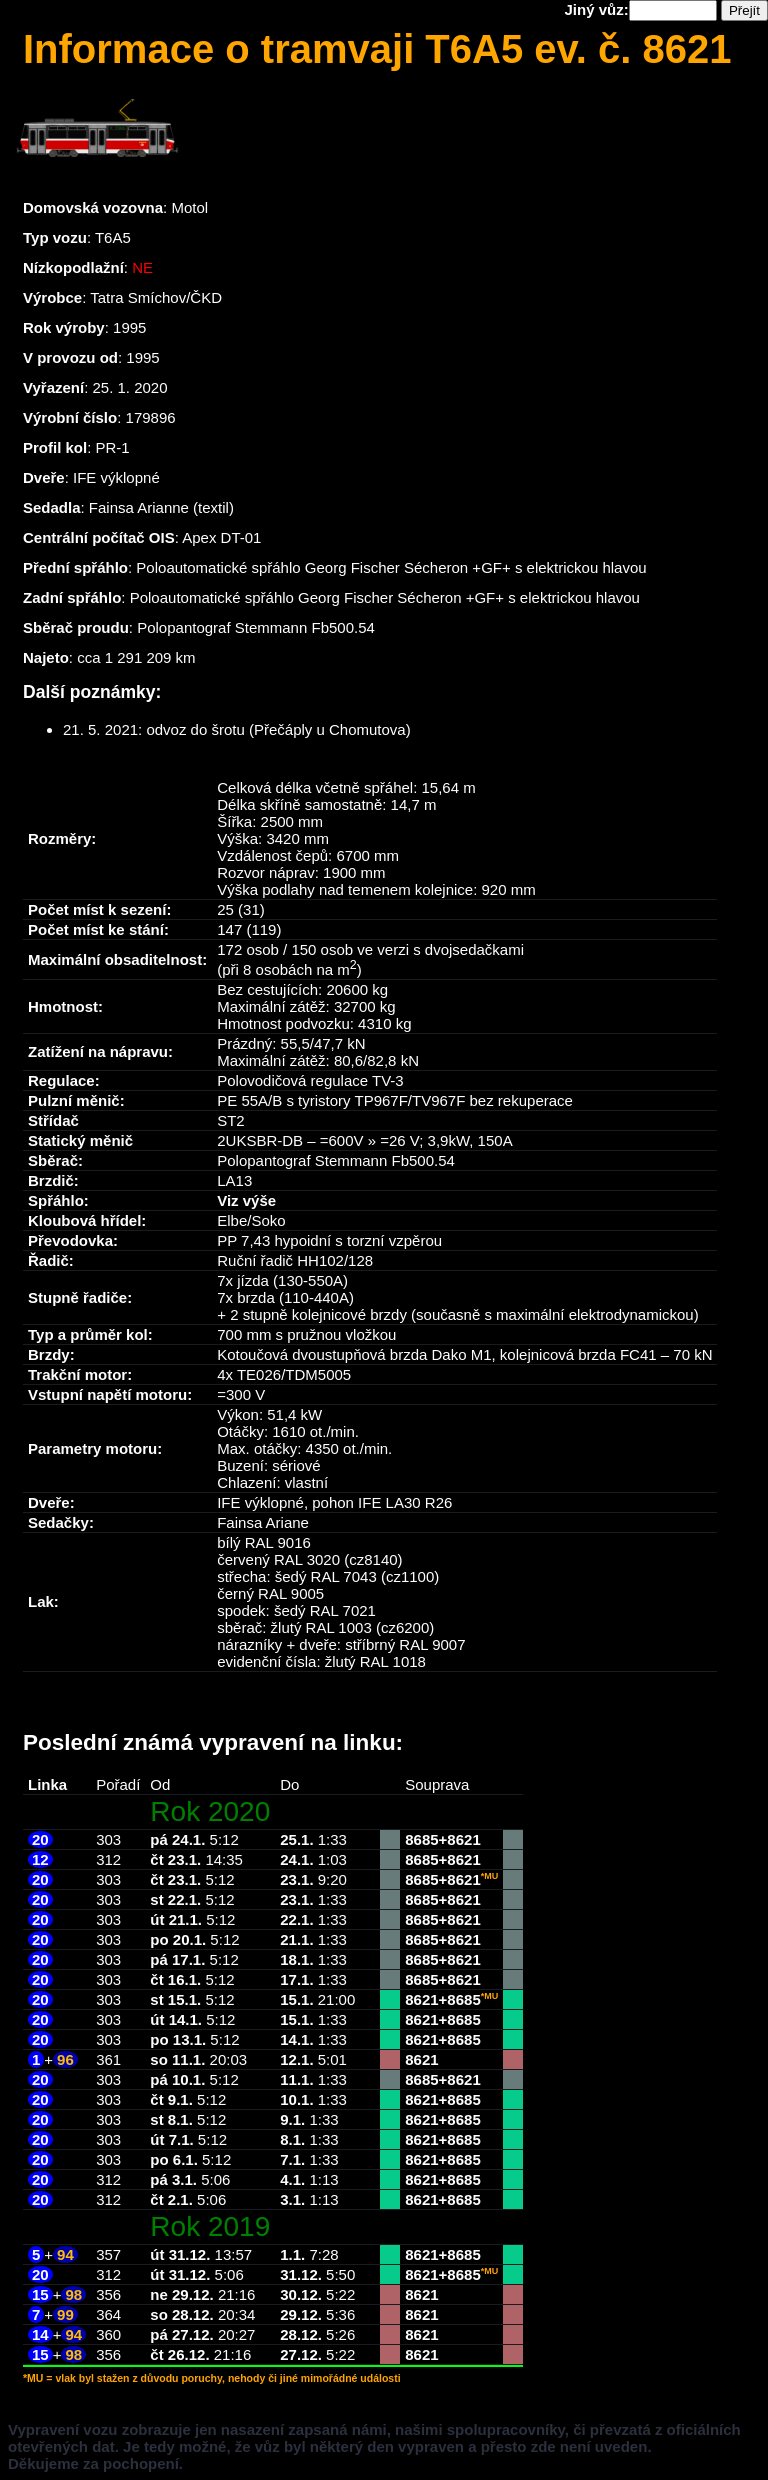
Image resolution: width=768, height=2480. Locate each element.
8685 (421, 1839)
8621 (463, 1839)
